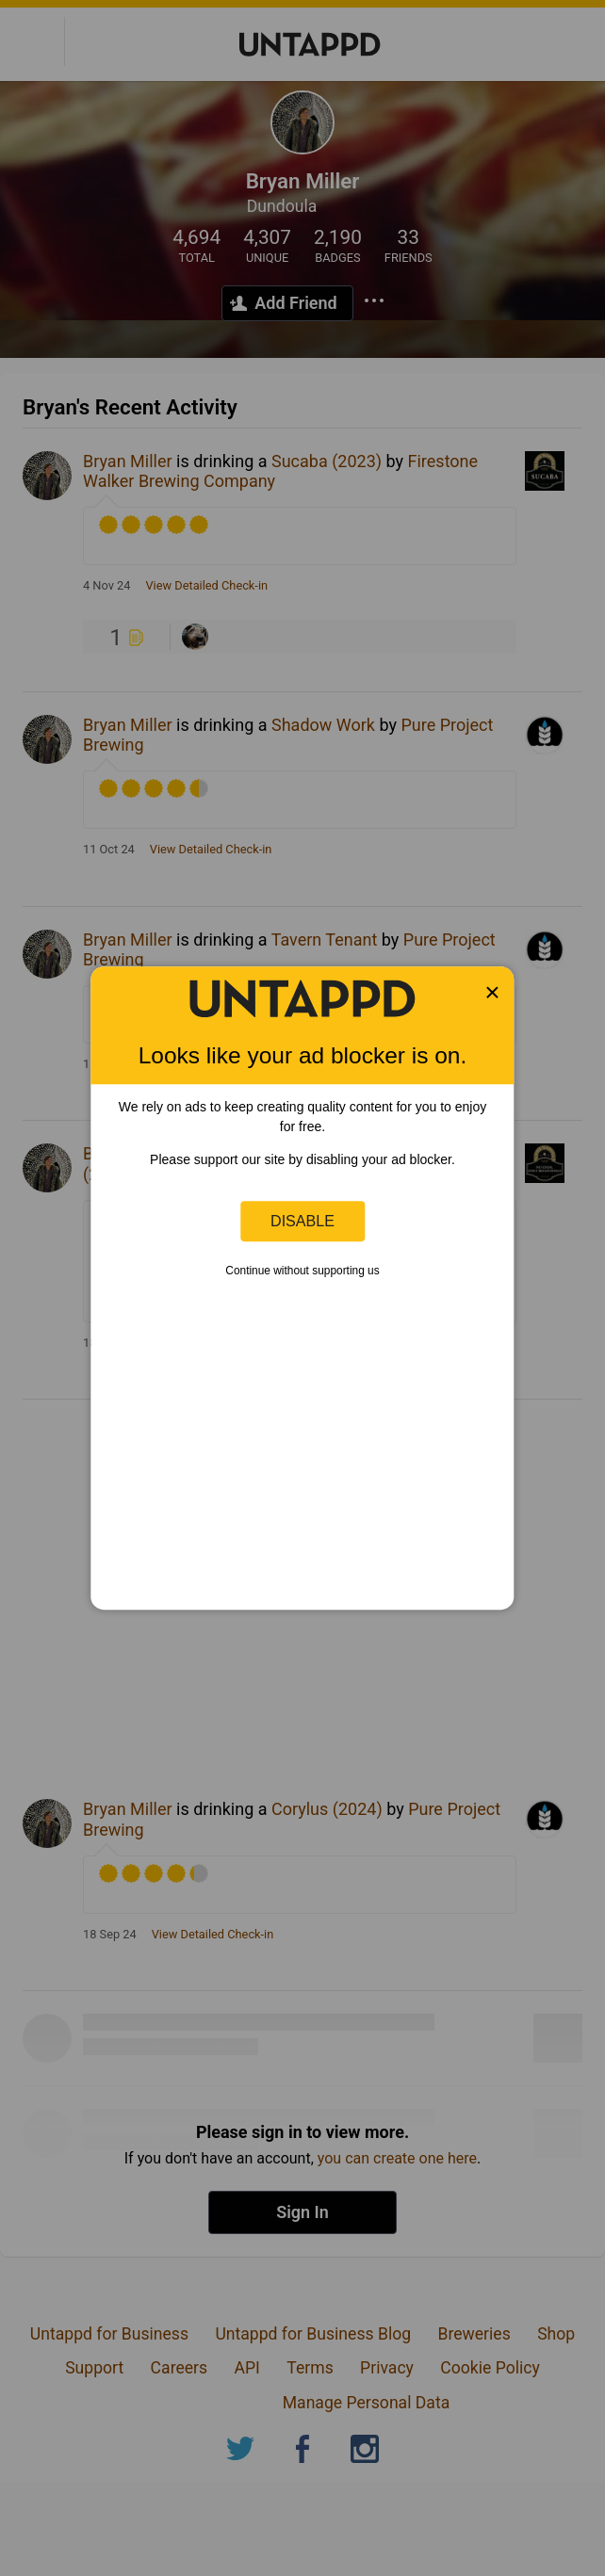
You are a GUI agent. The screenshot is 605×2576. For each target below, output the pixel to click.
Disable (302, 1220)
